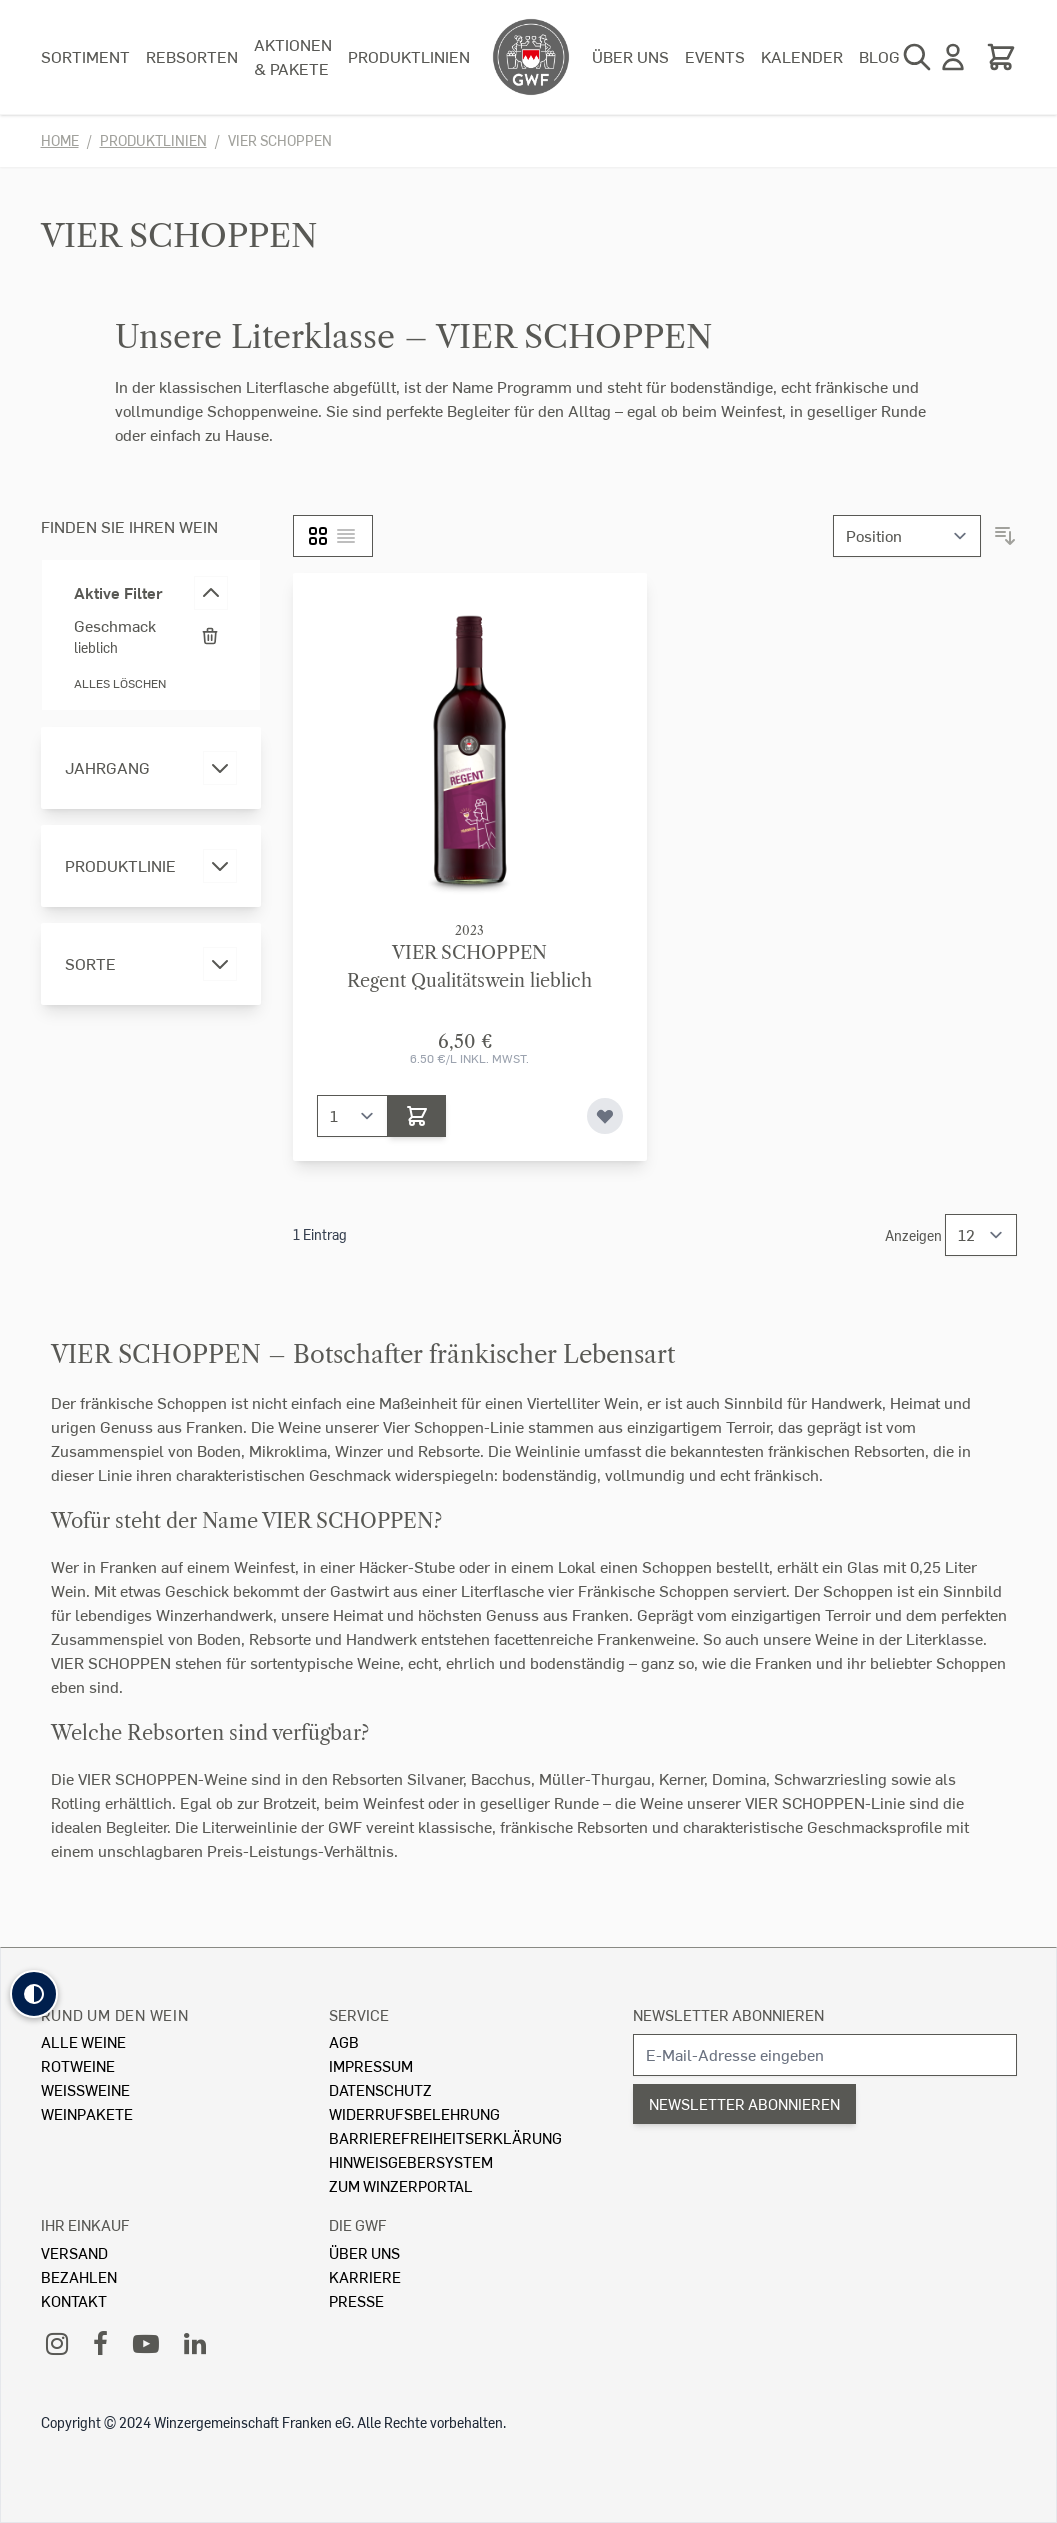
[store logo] (531, 57)
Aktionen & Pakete (293, 56)
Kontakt (74, 2300)
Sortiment (85, 56)
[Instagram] (57, 2342)
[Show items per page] (981, 1235)
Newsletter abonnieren (728, 2014)
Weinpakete (87, 2113)
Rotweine (78, 2065)
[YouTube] (146, 2342)
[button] (34, 1994)
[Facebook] (100, 2342)
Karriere (365, 2276)
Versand (74, 2252)
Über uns (630, 56)
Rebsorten (192, 56)
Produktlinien (409, 56)
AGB (344, 2041)
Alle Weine (83, 2041)
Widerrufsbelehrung (414, 2113)
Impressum (371, 2065)
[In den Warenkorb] (417, 1116)
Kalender (802, 56)
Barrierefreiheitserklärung (445, 2137)
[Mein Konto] (953, 57)
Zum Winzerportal (401, 2185)
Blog (879, 56)
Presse (356, 2300)
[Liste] (346, 536)
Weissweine (85, 2089)
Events (715, 56)
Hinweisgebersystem (411, 2161)
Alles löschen (120, 683)
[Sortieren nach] (907, 536)
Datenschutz (380, 2089)
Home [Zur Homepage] (60, 140)
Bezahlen (79, 2276)
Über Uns (364, 2252)
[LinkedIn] (195, 2342)
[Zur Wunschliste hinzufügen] (605, 1116)
